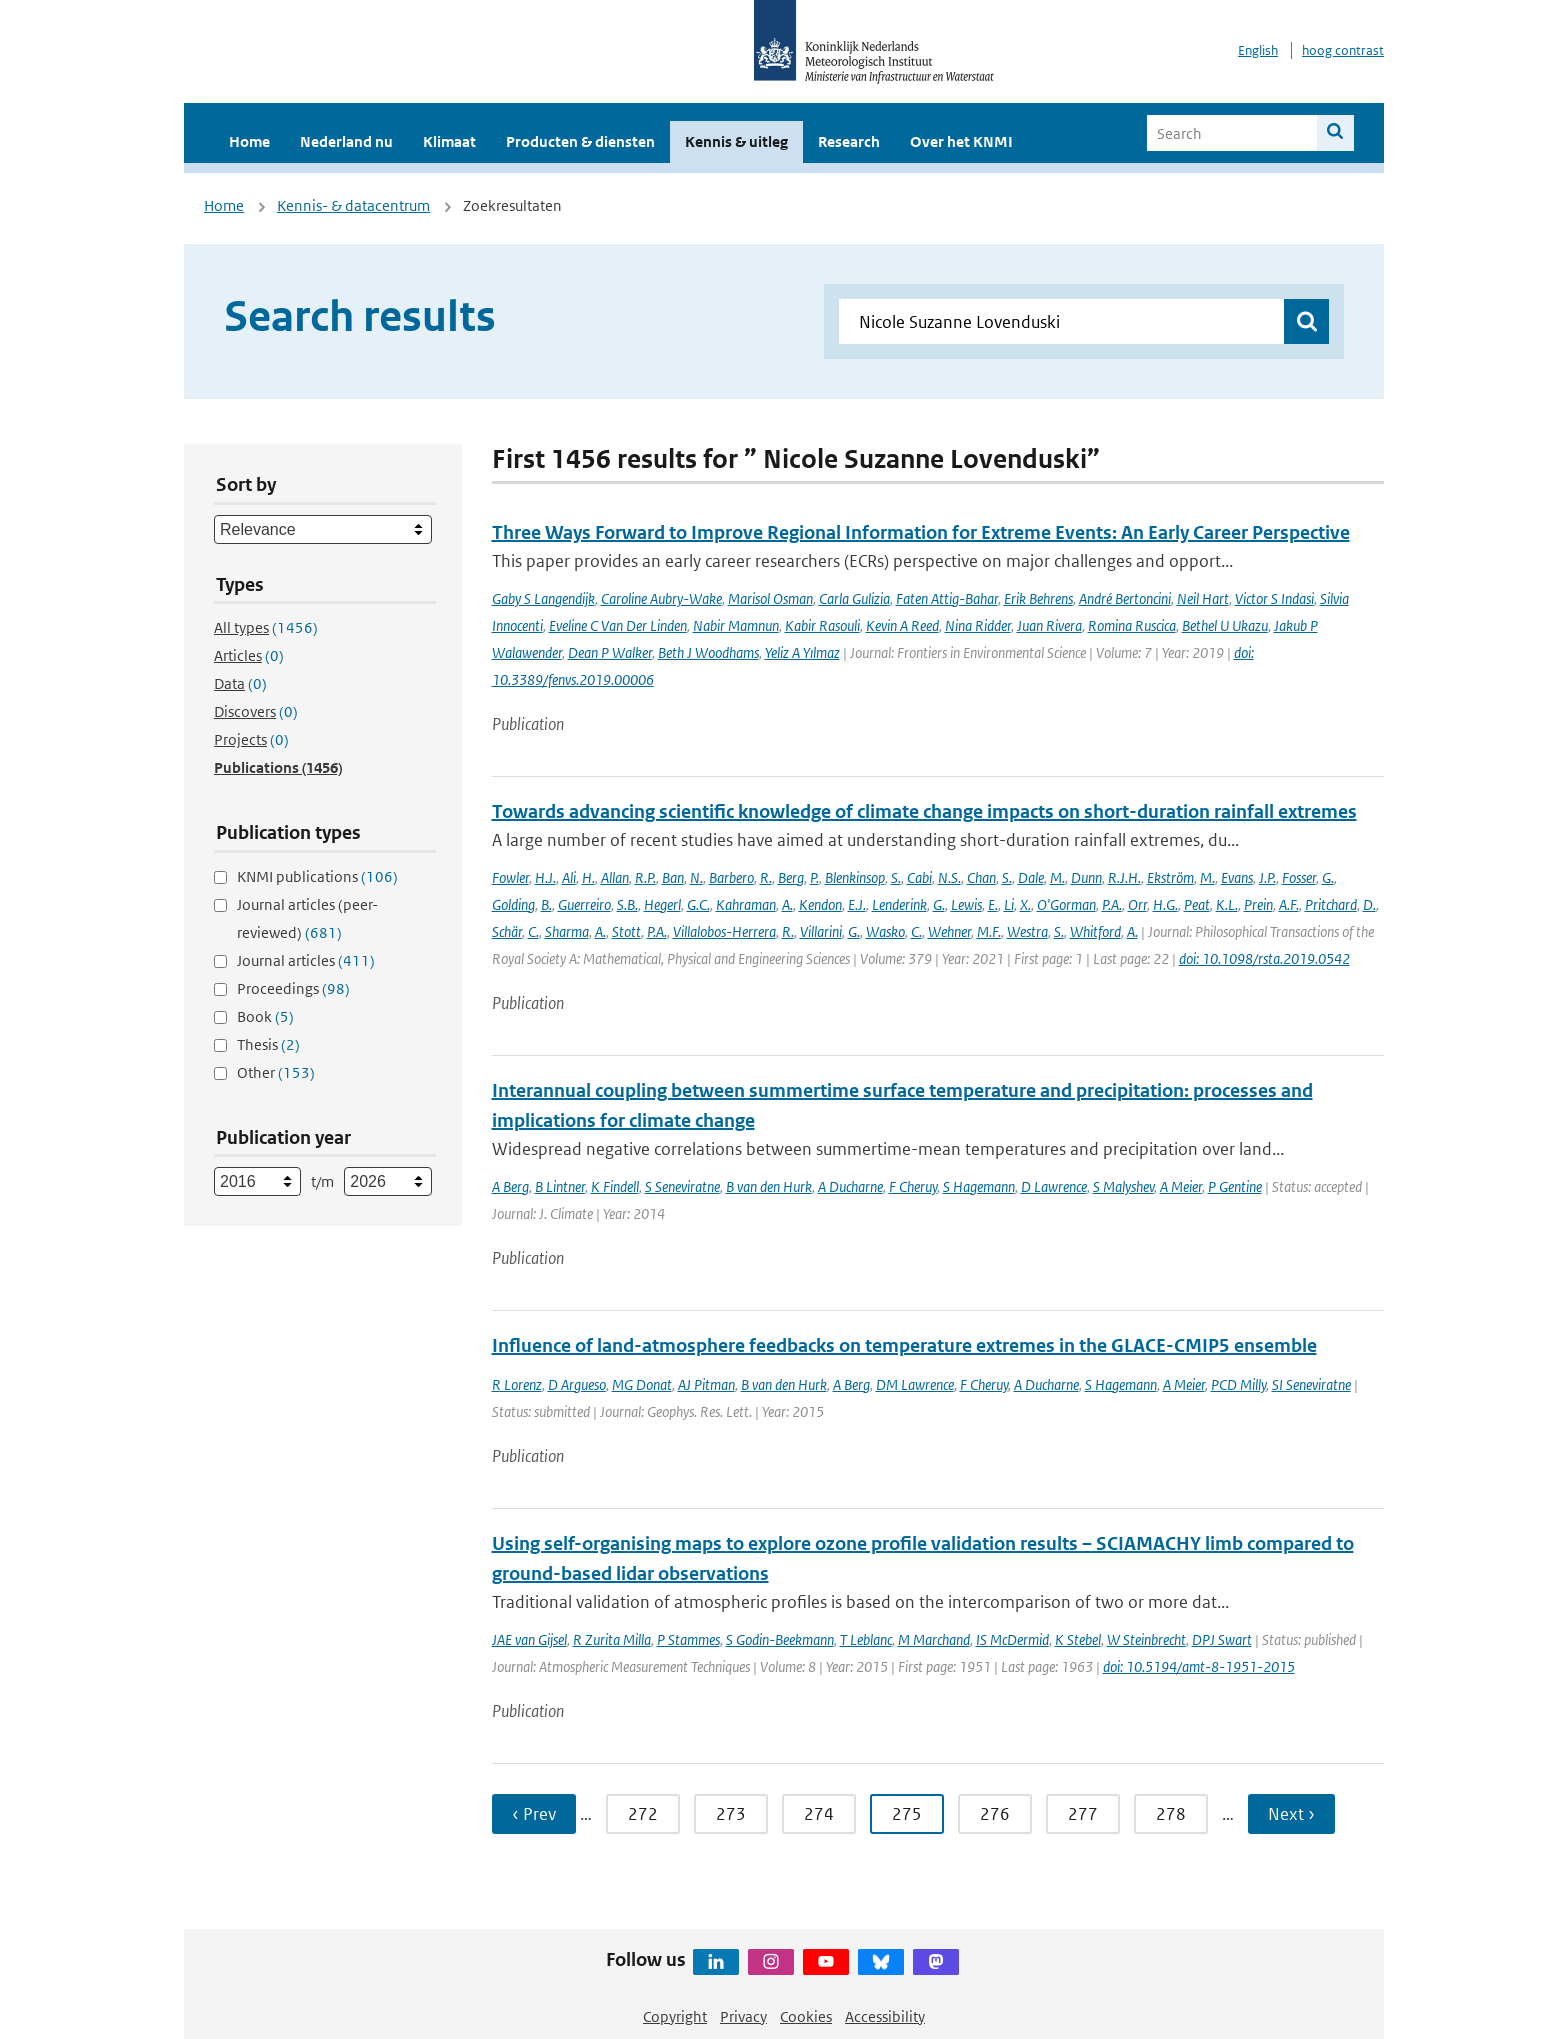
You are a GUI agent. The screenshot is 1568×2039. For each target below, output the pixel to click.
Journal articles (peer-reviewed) (307, 918)
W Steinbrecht (1146, 1639)
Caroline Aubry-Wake (661, 598)
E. (993, 904)
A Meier (1181, 1186)
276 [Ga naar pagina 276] (995, 1814)
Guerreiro (584, 904)
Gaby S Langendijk (543, 598)
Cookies (806, 2016)
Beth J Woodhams (708, 652)
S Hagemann (979, 1186)
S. (896, 877)
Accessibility (885, 2016)
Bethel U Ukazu (1225, 625)
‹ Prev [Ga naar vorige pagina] (534, 1814)
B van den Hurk (769, 1186)
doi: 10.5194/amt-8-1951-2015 (1199, 1666)
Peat (1197, 904)
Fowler (510, 877)
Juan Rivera (1049, 625)
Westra (1027, 931)
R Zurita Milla (612, 1639)
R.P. (645, 877)
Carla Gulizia (854, 598)
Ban (673, 877)
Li (1009, 904)
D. (1369, 904)
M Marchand (934, 1639)
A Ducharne (850, 1186)
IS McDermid (1012, 1639)
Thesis (268, 1044)
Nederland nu (346, 141)
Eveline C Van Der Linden (618, 625)
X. (1025, 904)
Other (276, 1072)
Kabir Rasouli (822, 625)
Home (249, 141)
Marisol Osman (770, 598)
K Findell (615, 1186)
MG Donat (642, 1384)
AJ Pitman (706, 1384)
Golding (513, 904)
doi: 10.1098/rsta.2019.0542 (1264, 958)
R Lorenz (517, 1384)
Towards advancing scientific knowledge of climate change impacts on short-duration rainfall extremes (924, 811)
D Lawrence (1054, 1186)
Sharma (567, 931)
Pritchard (1331, 904)
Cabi (919, 877)
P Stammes (688, 1639)
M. (1057, 877)
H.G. (1165, 904)
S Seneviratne (682, 1186)
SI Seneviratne (1311, 1384)
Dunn (1086, 877)
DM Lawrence (915, 1384)
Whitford (1095, 931)
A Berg (510, 1186)
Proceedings (293, 988)
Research (849, 141)
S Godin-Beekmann (780, 1639)
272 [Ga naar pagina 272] (643, 1814)
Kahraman (746, 904)
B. (546, 904)
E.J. (857, 904)
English (1258, 50)
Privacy (743, 2016)
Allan (615, 877)
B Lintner (560, 1186)
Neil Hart (1203, 598)
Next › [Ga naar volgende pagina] (1291, 1814)
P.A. (1112, 904)
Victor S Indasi (1274, 598)
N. (696, 877)
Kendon (820, 904)
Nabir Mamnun (736, 625)
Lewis (966, 904)
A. (787, 904)
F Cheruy (913, 1186)
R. (766, 877)
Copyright (675, 2016)
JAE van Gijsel (529, 1639)
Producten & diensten (580, 141)
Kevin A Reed (902, 625)
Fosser (1299, 877)
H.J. (545, 877)
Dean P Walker (610, 652)
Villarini (821, 931)
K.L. (1227, 904)
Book (265, 1016)
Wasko (885, 931)
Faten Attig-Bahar (947, 598)
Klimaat (449, 141)
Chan (981, 877)
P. (814, 877)
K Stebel (1078, 1639)
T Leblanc (866, 1639)
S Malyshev (1123, 1186)
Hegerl (662, 904)
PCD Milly (1238, 1384)
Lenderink (899, 904)
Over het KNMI (961, 141)
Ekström (1170, 877)
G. (1328, 877)
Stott (626, 931)
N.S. (949, 877)
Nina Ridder (978, 625)
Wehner (949, 931)
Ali (569, 877)
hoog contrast (1343, 50)
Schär (507, 931)
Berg (791, 877)
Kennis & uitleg (736, 141)
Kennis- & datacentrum (353, 205)
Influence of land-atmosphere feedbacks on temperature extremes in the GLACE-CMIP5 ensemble (904, 1345)
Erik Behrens (1038, 598)
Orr (1137, 904)
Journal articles (306, 960)
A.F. (1289, 904)
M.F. (989, 931)
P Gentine (1235, 1186)
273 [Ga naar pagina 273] (731, 1814)
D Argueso (577, 1384)
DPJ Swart (1222, 1639)
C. (533, 931)
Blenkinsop (855, 877)
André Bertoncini (1125, 598)
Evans (1237, 877)
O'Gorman (1066, 904)
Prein (1258, 904)
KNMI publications (317, 876)
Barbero (731, 877)
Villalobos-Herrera (724, 931)
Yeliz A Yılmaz (802, 652)
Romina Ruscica (1132, 625)
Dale (1031, 877)
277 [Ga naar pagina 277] (1083, 1814)
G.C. (698, 904)
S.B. (627, 904)
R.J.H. (1124, 877)
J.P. (1267, 877)
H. (588, 877)
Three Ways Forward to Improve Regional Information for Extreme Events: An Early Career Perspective (921, 532)
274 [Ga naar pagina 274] (819, 1814)
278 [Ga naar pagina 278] (1171, 1814)
